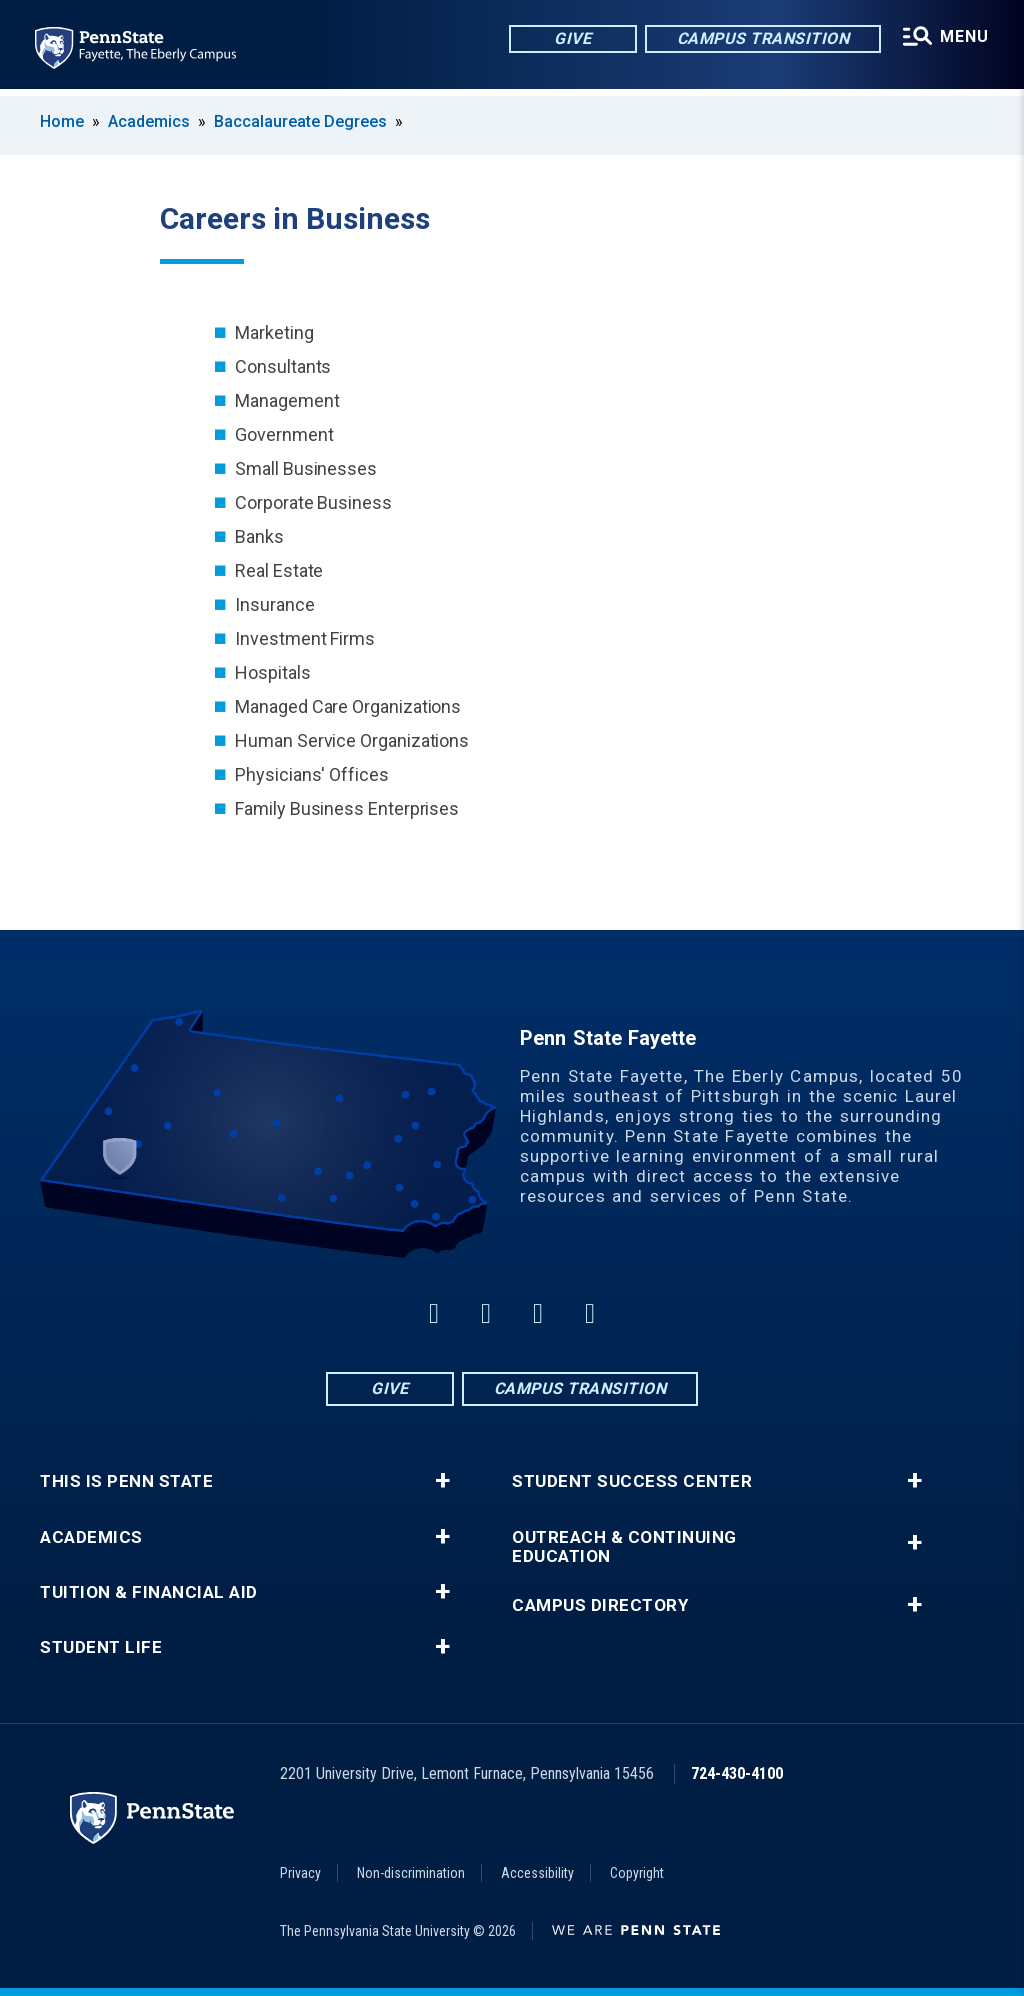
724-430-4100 (737, 1773)
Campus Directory (600, 1605)
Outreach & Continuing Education (624, 1547)
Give (570, 39)
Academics (149, 121)
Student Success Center (632, 1481)
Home (62, 121)
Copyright (637, 1873)
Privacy (300, 1873)
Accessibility (537, 1873)
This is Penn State (126, 1481)
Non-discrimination (411, 1873)
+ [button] (442, 1481)
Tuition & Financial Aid (149, 1592)
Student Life (101, 1647)
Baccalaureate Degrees (300, 121)
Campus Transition (761, 39)
